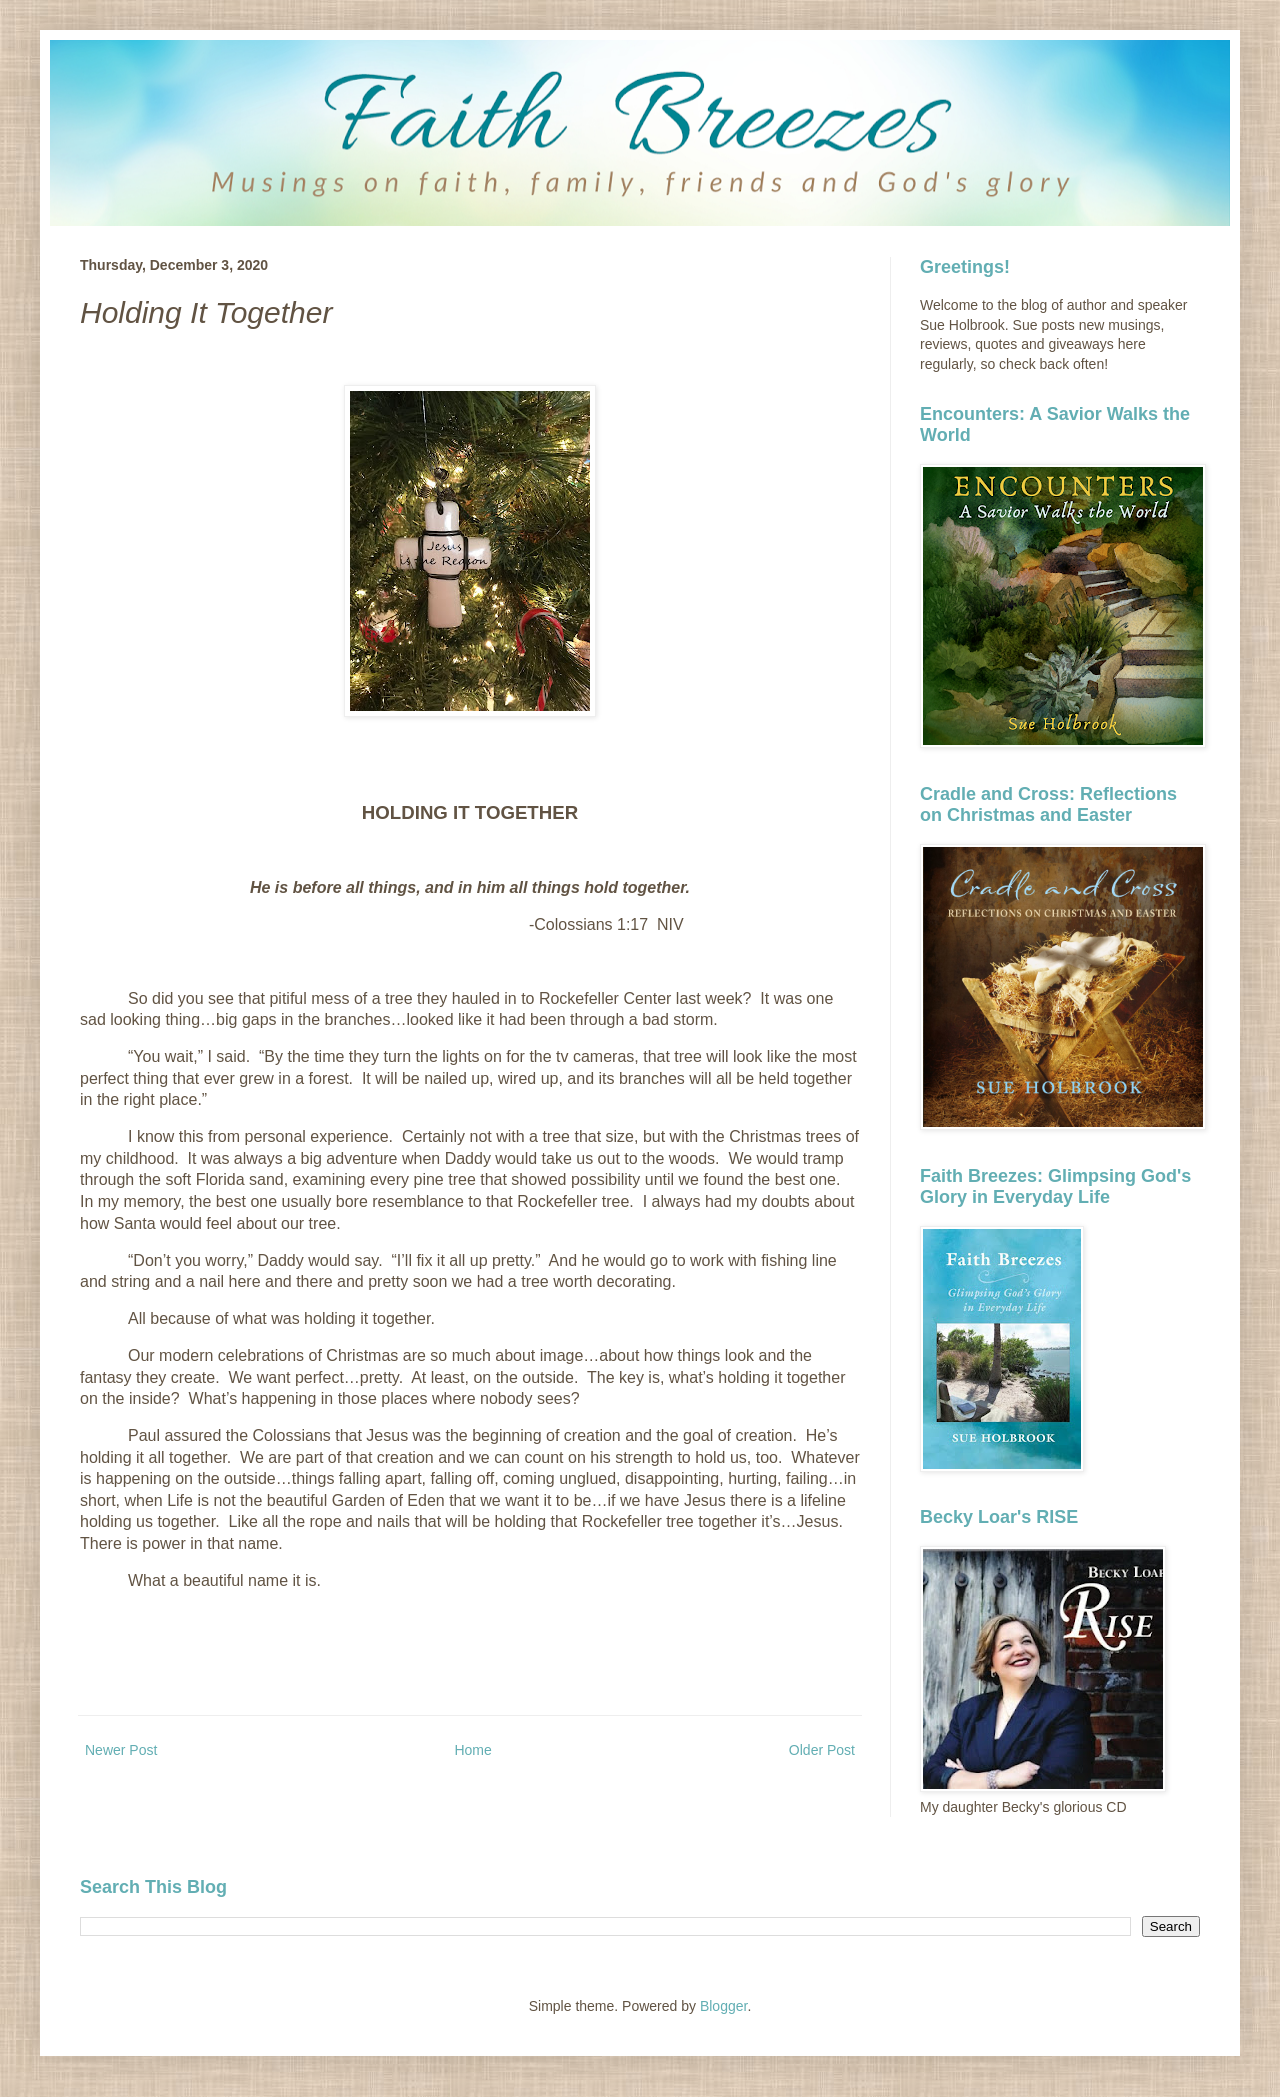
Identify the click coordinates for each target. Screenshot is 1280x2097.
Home (472, 1750)
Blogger (723, 2006)
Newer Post (121, 1750)
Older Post (822, 1750)
